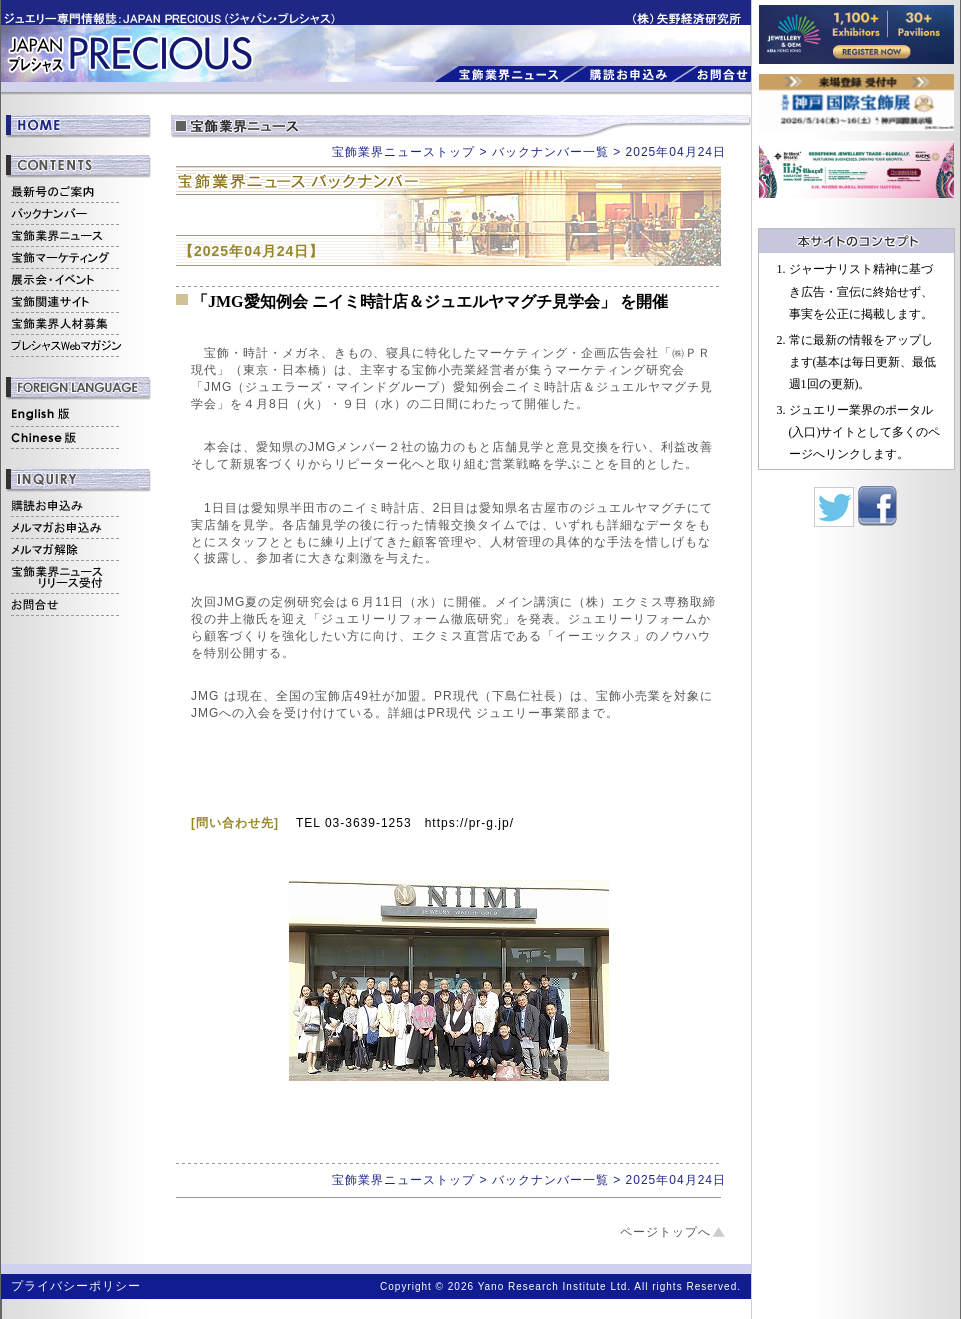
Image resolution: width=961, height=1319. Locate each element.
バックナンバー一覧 (550, 152)
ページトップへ (665, 1232)
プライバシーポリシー (76, 1286)
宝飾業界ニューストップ (403, 152)
